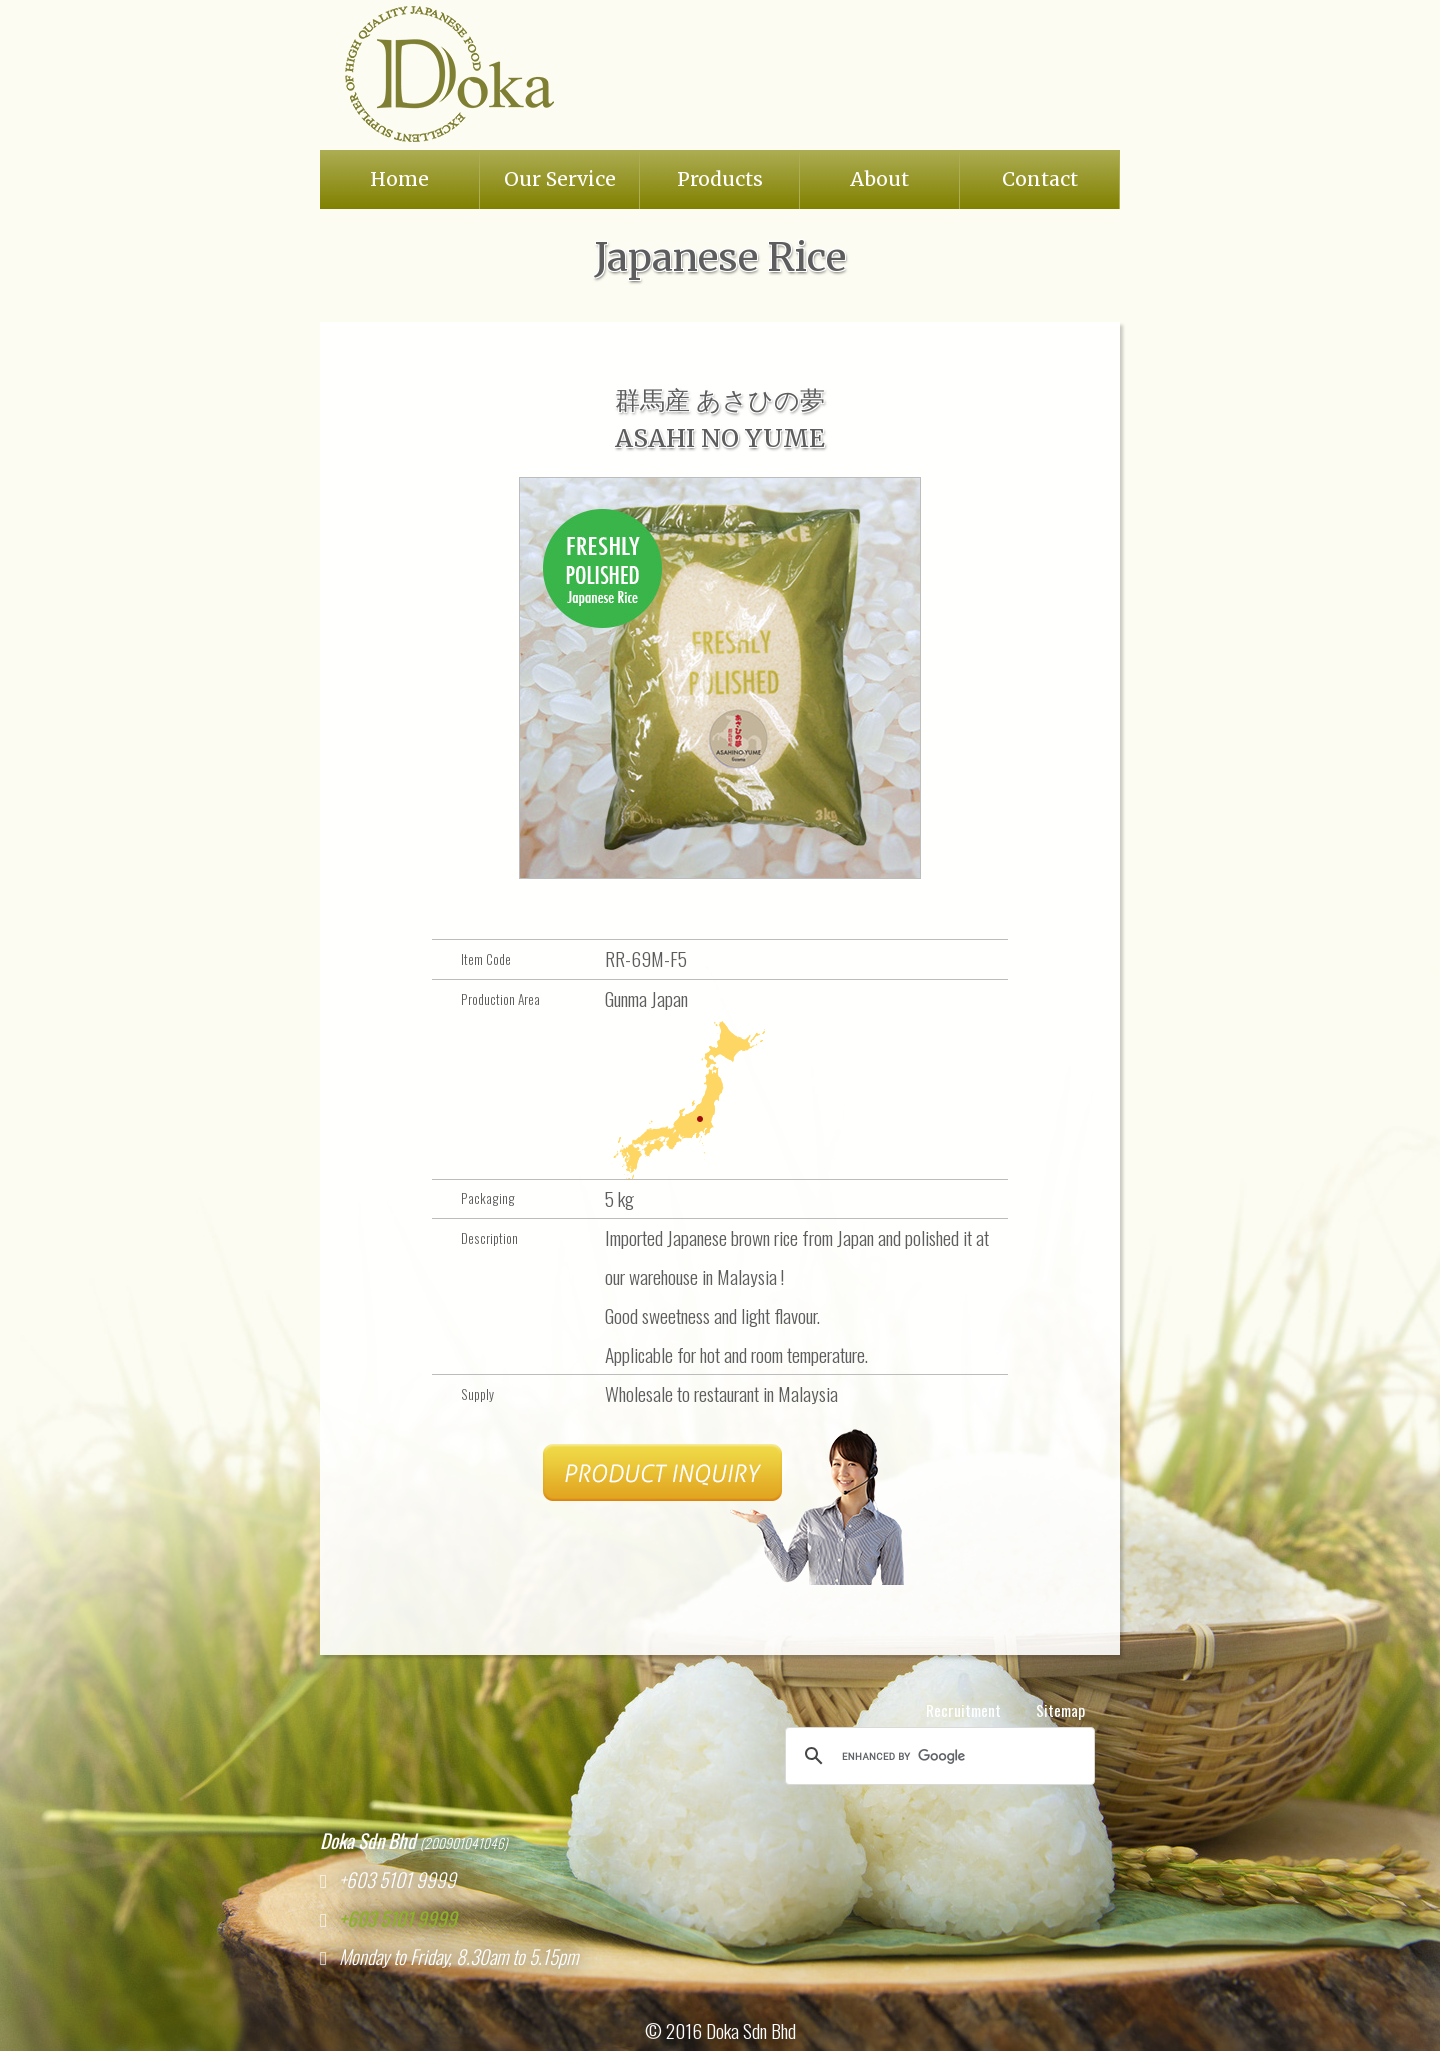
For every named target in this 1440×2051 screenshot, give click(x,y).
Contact (1040, 179)
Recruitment (963, 1710)
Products (720, 179)
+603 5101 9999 (392, 1918)
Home (399, 179)
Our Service (560, 179)
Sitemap (1060, 1710)
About (879, 179)
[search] (937, 1756)
